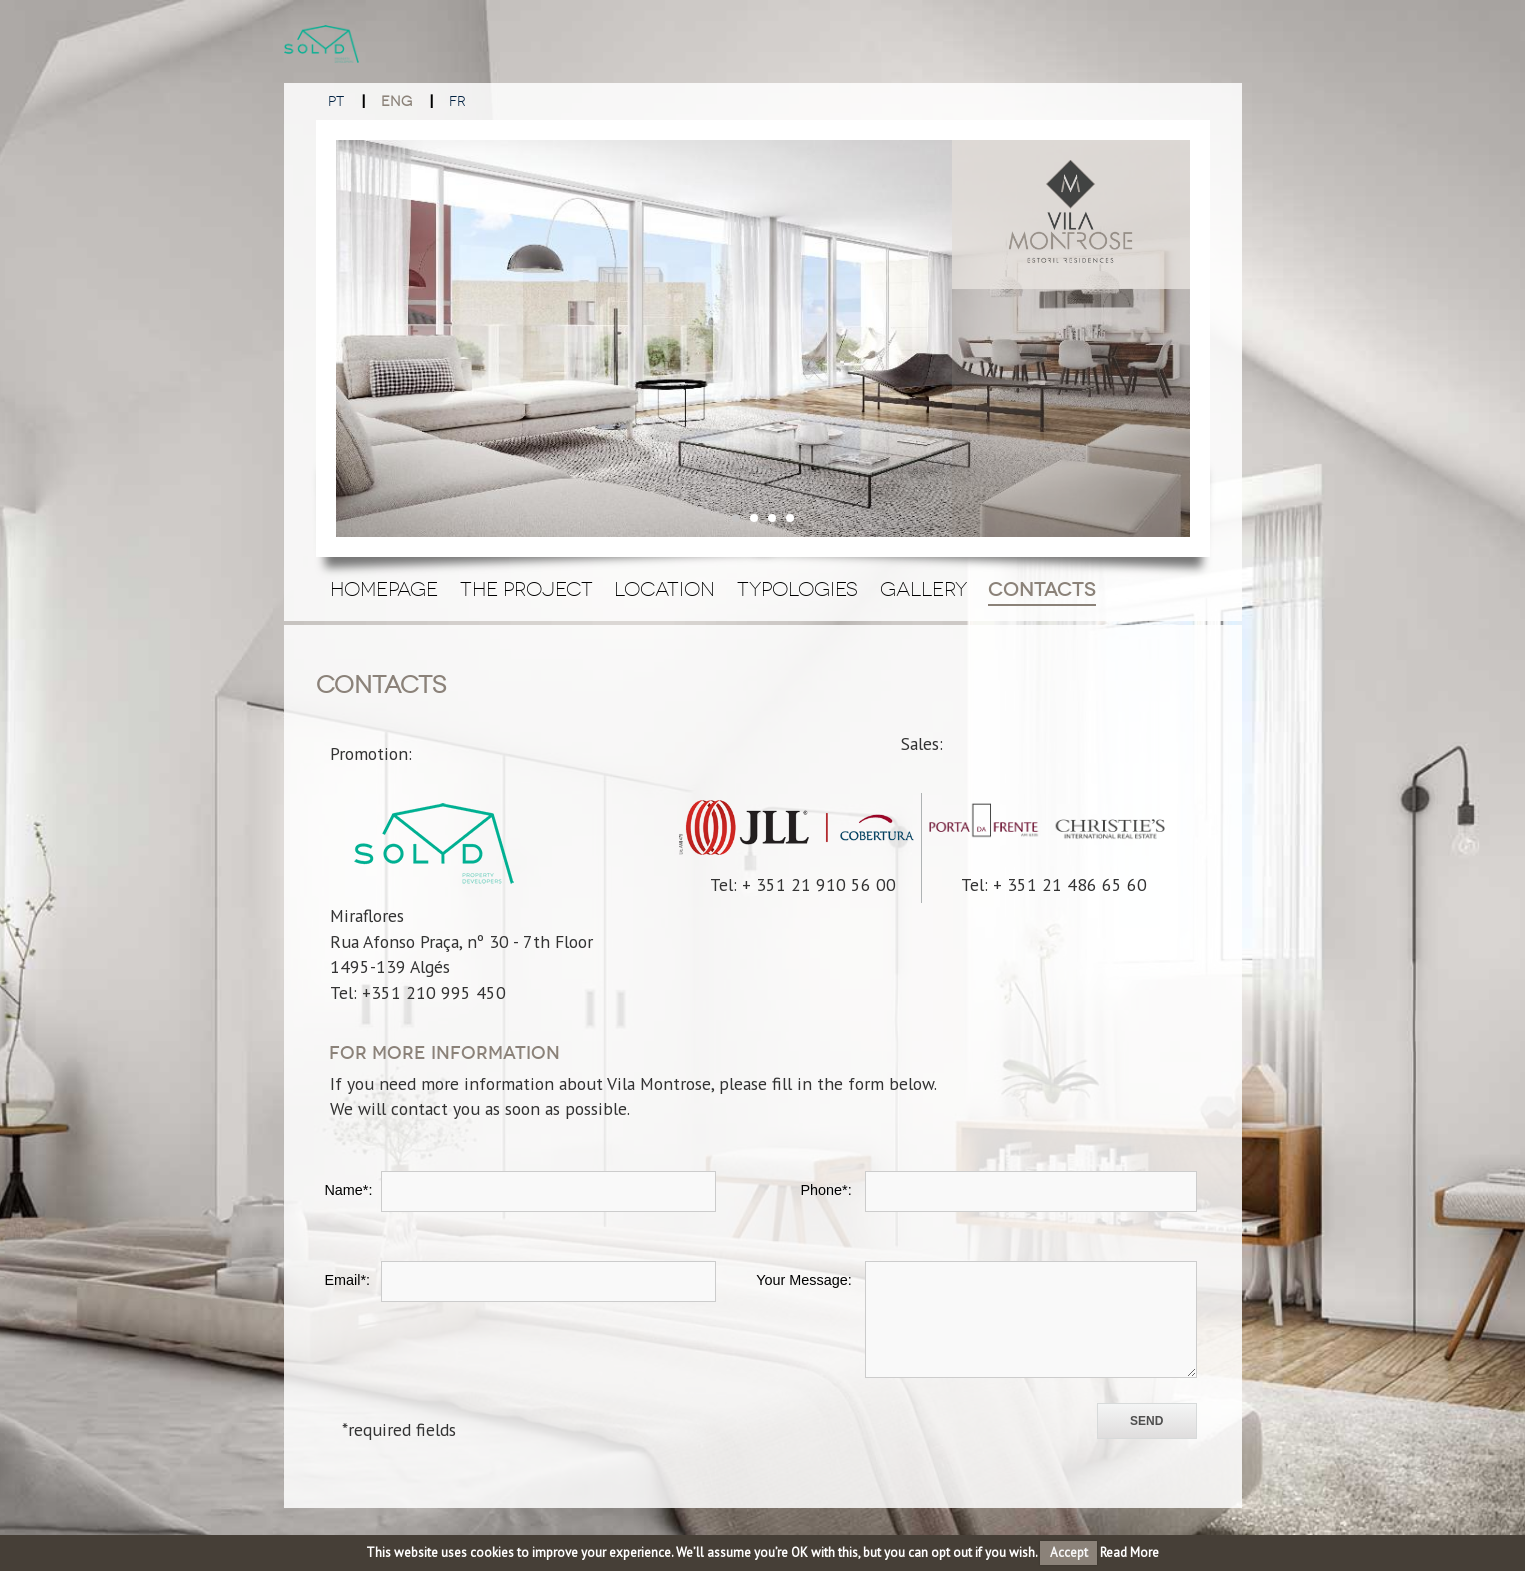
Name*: (347, 1190)
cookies (492, 1552)
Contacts (1042, 589)
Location (664, 589)
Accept (1069, 1552)
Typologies (797, 589)
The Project (526, 589)
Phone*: (825, 1190)
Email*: (347, 1280)
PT (336, 101)
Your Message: (803, 1280)
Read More (1129, 1552)
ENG (396, 101)
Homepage (384, 589)
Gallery (923, 589)
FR (457, 101)
